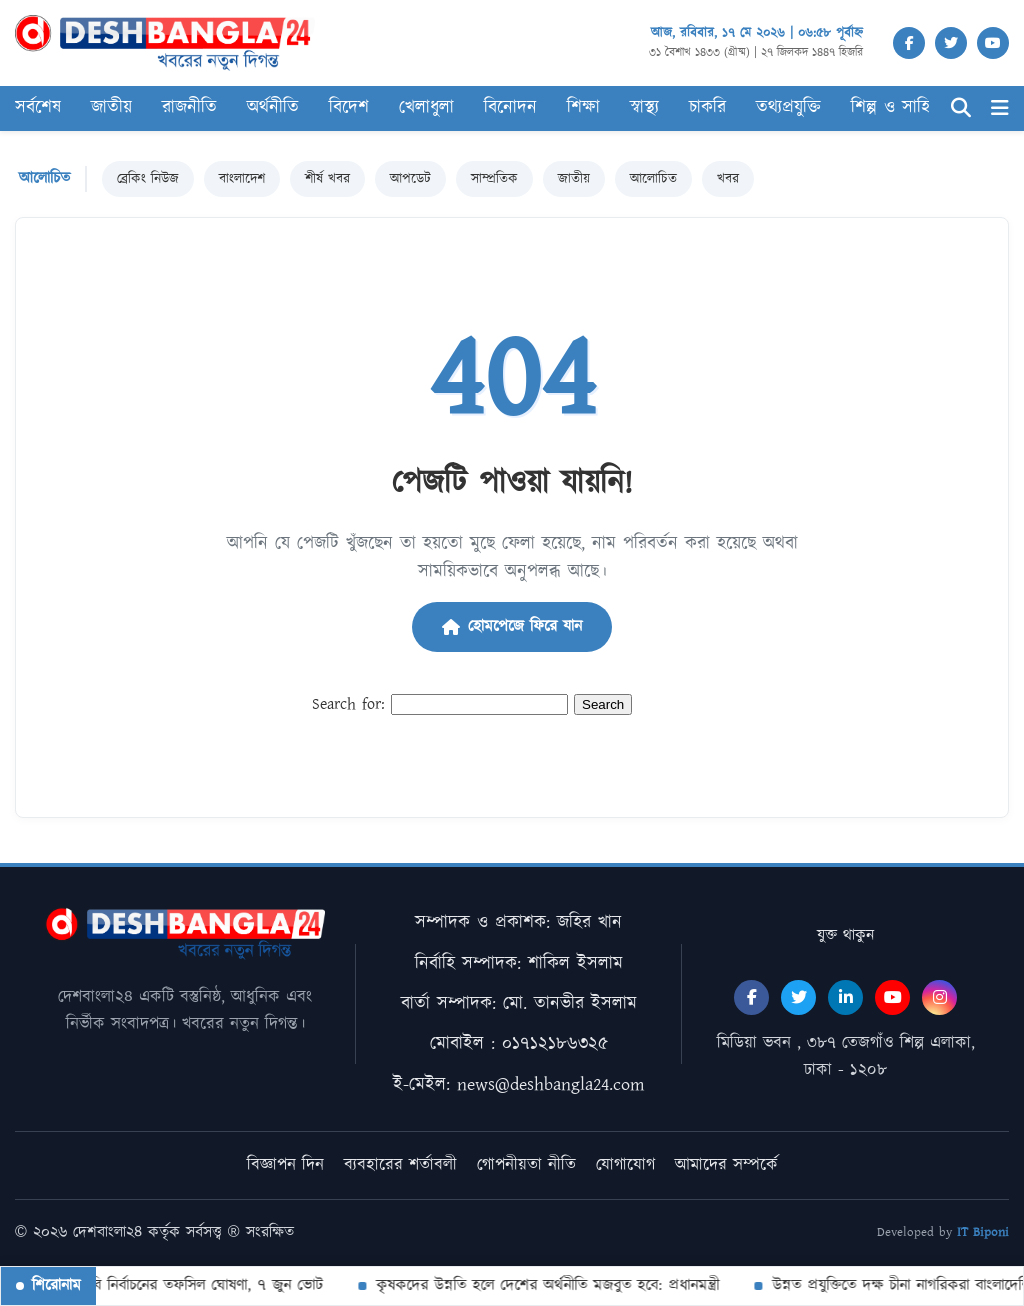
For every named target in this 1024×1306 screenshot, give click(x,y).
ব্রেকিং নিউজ (148, 179)
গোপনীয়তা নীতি (526, 1165)
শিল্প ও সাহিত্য (898, 108)
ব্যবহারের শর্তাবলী (400, 1165)
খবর (728, 179)
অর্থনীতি (273, 108)
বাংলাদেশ (242, 179)
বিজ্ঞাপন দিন (285, 1165)
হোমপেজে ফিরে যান (512, 626)
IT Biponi (983, 1232)
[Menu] (1000, 108)
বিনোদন (510, 108)
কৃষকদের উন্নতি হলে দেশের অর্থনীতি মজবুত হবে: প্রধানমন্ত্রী (546, 1285)
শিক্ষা (583, 108)
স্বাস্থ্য (644, 108)
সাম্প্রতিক (494, 179)
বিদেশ (349, 108)
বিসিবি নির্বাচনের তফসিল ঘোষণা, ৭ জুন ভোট (194, 1285)
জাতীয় (574, 179)
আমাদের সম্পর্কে (726, 1165)
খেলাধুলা (426, 108)
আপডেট (410, 179)
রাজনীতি (189, 108)
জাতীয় (111, 108)
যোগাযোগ (625, 1165)
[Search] (961, 108)
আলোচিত (653, 179)
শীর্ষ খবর (327, 179)
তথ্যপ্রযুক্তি (788, 108)
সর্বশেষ (38, 108)
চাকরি (707, 108)
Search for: (348, 704)
